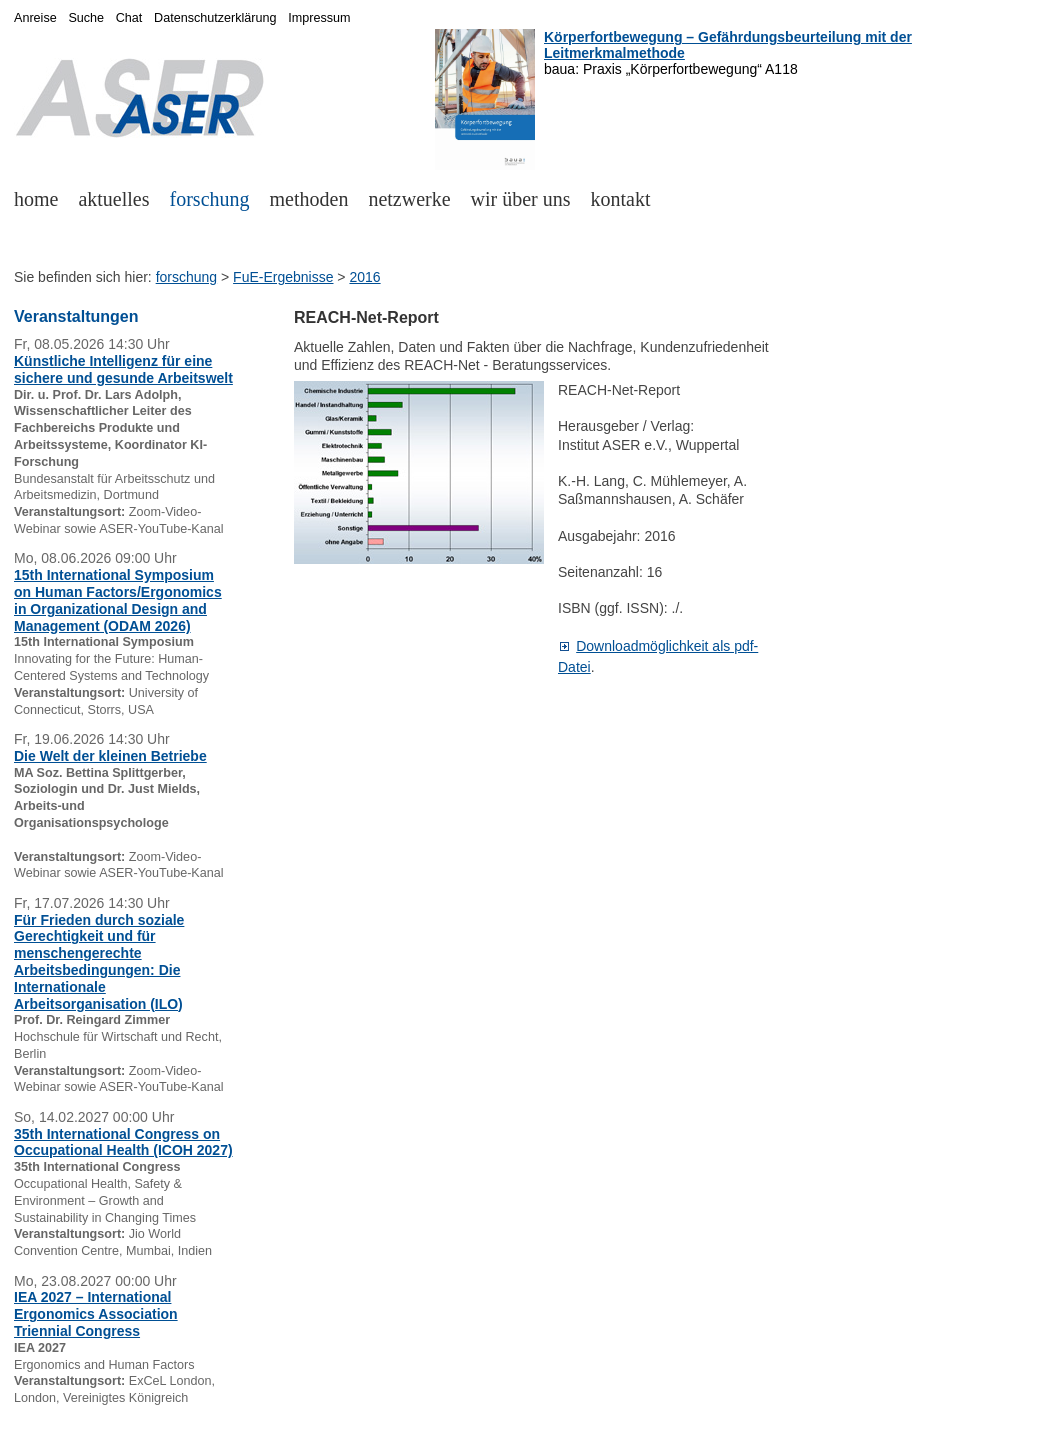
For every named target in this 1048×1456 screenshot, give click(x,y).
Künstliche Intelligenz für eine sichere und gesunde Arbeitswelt (123, 369)
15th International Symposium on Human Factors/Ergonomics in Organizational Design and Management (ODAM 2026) (118, 600)
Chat (129, 18)
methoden (309, 199)
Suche (86, 18)
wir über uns (521, 199)
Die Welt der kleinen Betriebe (110, 756)
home (36, 199)
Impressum (319, 18)
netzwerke (409, 199)
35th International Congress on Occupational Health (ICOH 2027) (123, 1142)
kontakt (621, 199)
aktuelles (113, 199)
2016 (364, 277)
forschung (210, 199)
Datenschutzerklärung (215, 18)
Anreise (35, 18)
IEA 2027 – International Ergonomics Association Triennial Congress (96, 1314)
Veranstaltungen (76, 316)
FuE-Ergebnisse (283, 277)
